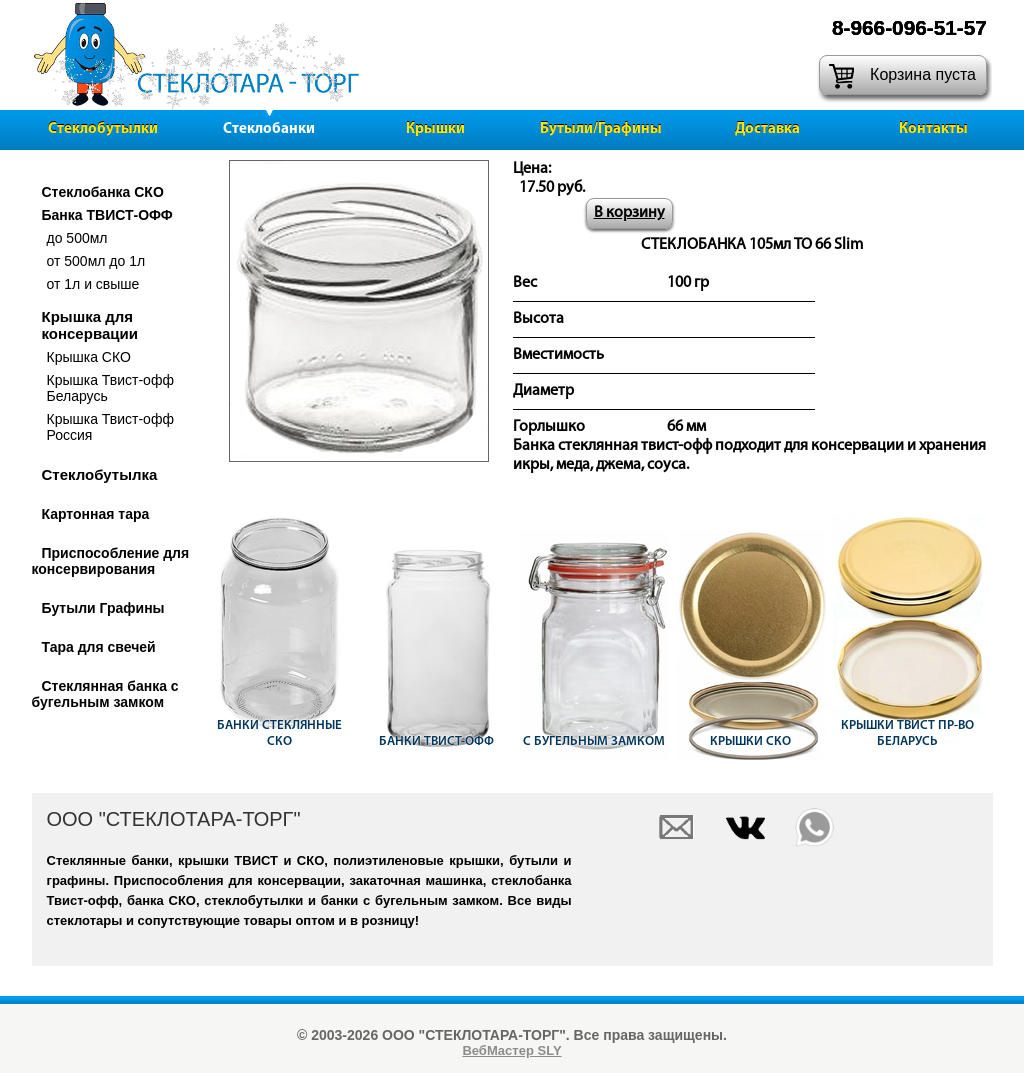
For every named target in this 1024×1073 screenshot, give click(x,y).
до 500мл (77, 238)
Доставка (767, 129)
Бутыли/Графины (601, 129)
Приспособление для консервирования (111, 561)
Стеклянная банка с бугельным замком (105, 694)
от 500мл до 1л (96, 261)
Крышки (435, 129)
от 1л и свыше (93, 284)
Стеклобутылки (103, 129)
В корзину (629, 213)
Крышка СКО (89, 357)
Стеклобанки (269, 129)
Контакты (933, 129)
